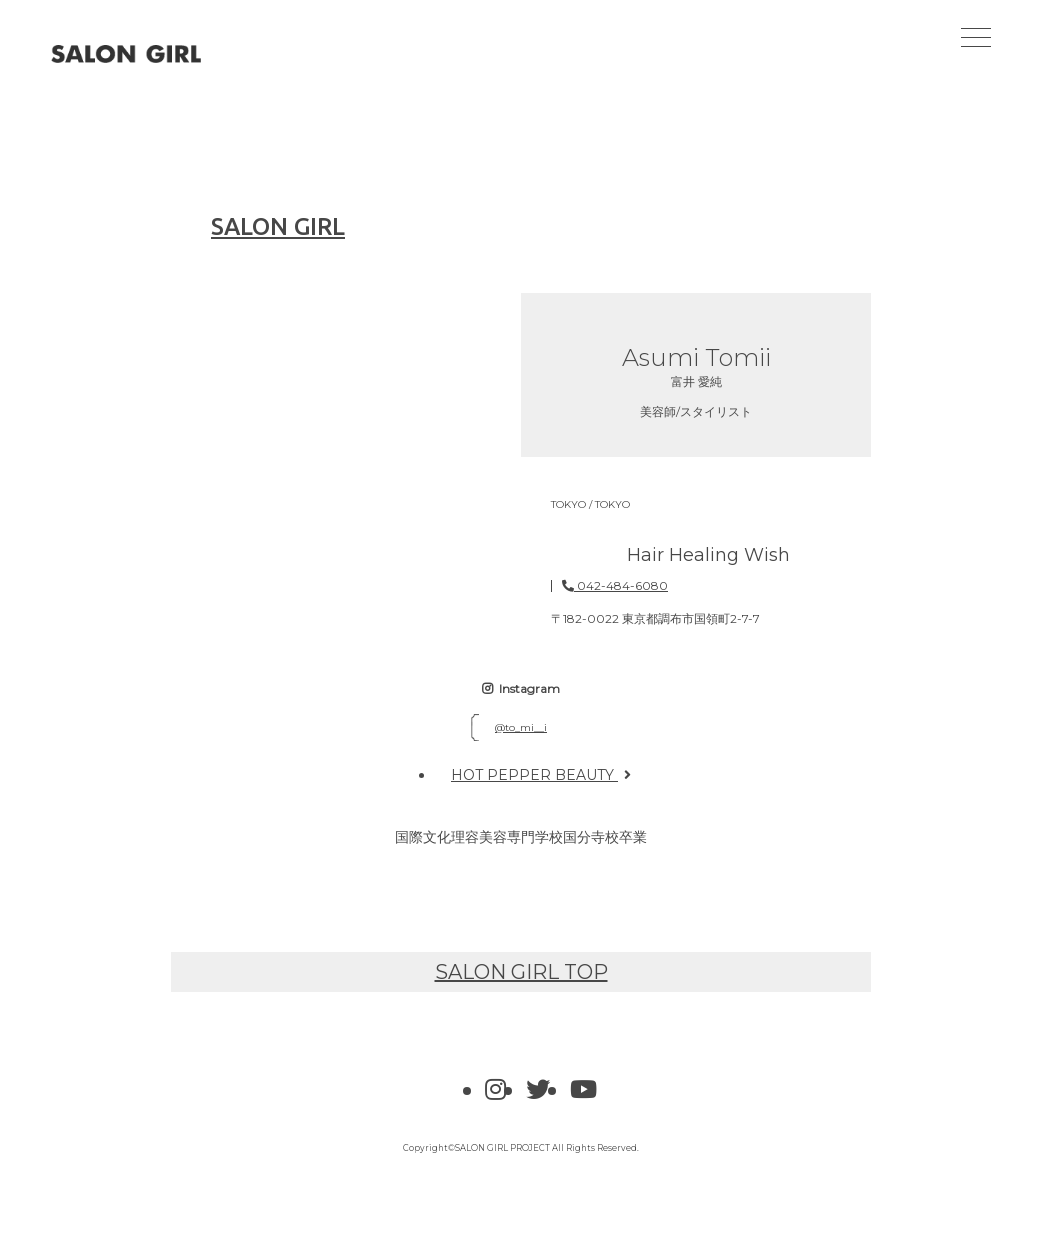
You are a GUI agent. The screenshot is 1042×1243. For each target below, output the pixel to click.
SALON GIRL (258, 226)
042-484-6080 (615, 586)
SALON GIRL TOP (521, 972)
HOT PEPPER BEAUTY (541, 775)
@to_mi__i (521, 727)
